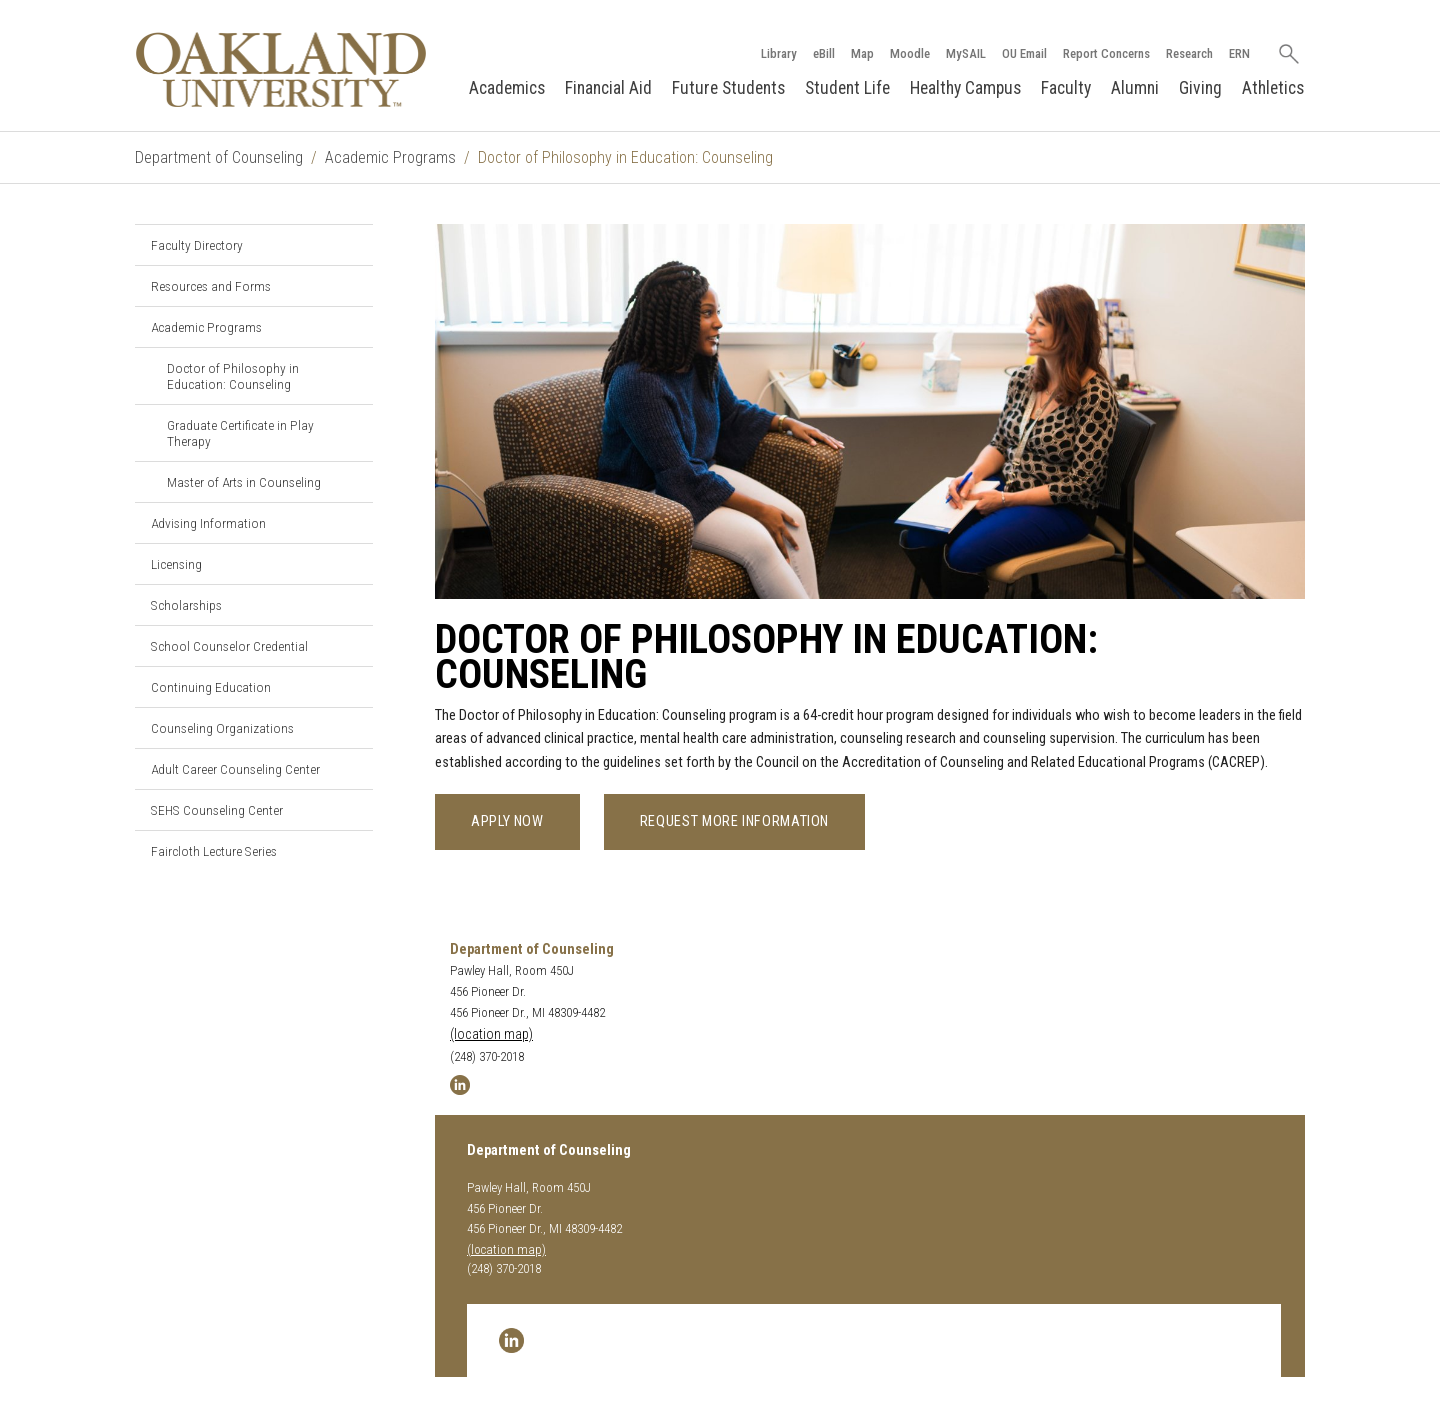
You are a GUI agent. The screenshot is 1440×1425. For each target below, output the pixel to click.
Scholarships (186, 605)
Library (779, 53)
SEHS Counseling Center (217, 810)
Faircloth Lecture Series (214, 851)
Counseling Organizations (222, 728)
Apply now (507, 821)
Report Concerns (1106, 53)
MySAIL (966, 53)
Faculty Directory (197, 245)
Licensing (176, 564)
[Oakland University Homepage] (281, 69)
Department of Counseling (219, 157)
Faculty (1066, 88)
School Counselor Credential (229, 646)
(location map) (491, 1034)
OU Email (1024, 53)
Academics (507, 88)
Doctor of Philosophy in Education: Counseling (233, 376)
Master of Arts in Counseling (244, 482)
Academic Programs (390, 157)
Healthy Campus (965, 88)
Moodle (910, 53)
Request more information (734, 821)
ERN (1239, 53)
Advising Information (208, 523)
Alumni (1135, 88)
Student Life (847, 88)
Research (1189, 53)
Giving (1200, 88)
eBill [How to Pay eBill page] (824, 53)
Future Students (728, 88)
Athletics (1273, 88)
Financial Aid (608, 88)
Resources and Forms (211, 286)
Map (862, 53)
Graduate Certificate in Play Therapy (240, 433)
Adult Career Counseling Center (235, 769)
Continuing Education (211, 687)
